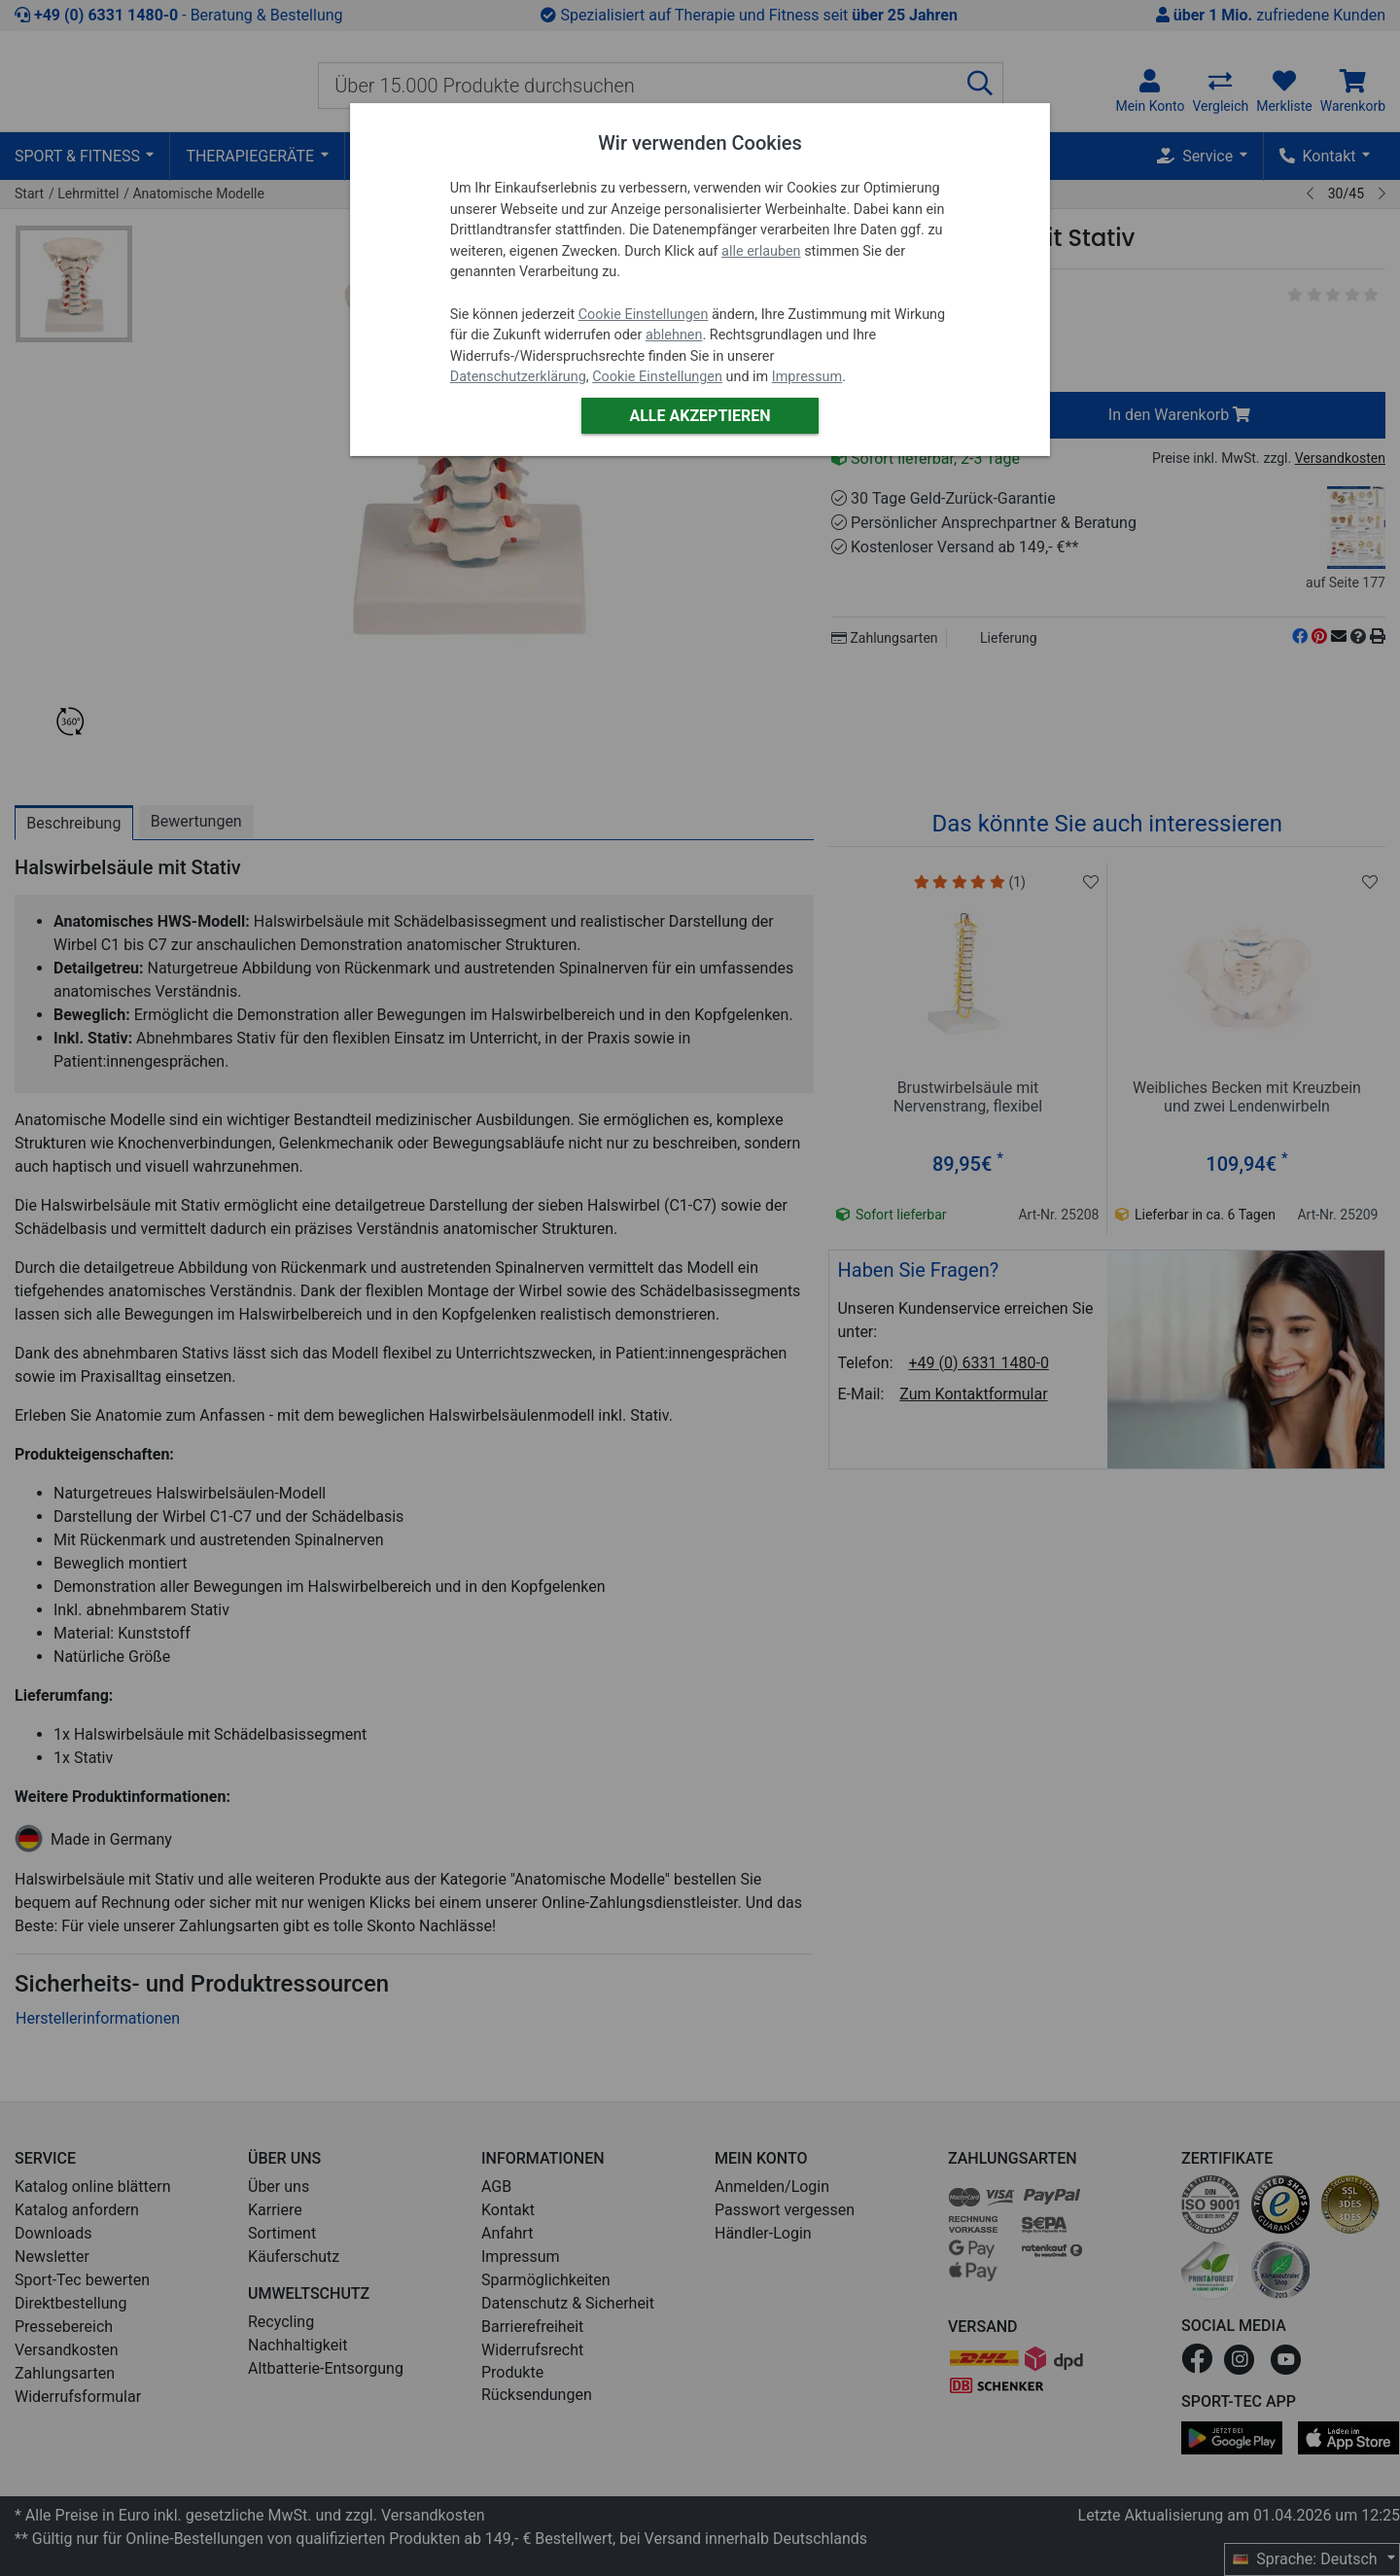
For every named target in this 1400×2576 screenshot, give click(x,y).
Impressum (807, 377)
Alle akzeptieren (699, 415)
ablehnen (674, 335)
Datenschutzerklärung (518, 377)
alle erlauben (760, 251)
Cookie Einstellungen (643, 314)
